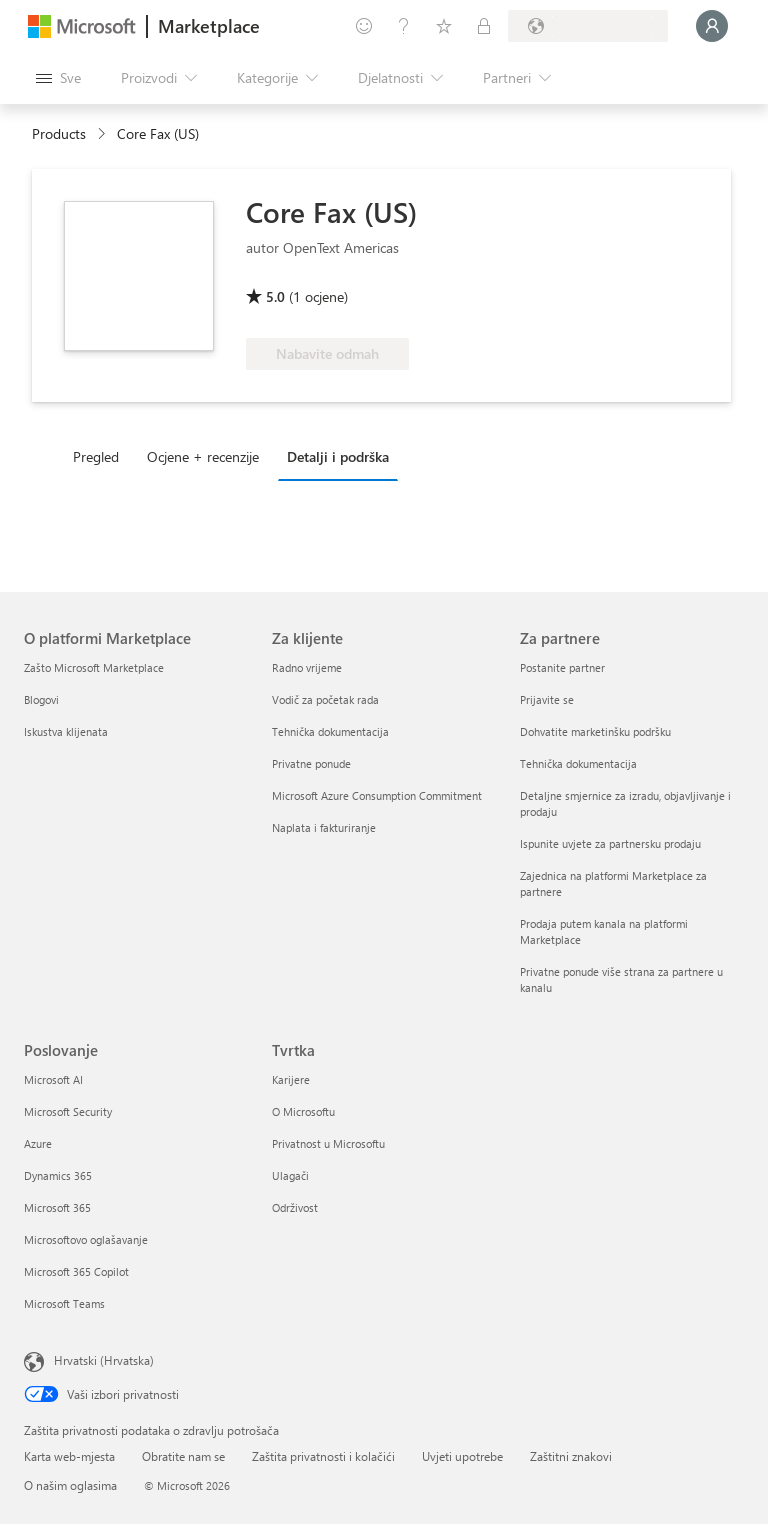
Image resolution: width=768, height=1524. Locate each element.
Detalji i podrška (338, 456)
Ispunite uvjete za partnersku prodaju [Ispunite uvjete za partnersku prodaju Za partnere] (610, 843)
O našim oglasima (70, 1485)
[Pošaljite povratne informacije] (364, 26)
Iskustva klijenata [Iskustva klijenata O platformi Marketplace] (66, 731)
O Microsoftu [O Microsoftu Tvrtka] (303, 1111)
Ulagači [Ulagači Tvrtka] (290, 1175)
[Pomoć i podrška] (404, 26)
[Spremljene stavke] (444, 26)
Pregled (96, 456)
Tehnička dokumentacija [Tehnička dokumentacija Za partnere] (578, 763)
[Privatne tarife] (484, 26)
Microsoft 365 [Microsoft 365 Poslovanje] (57, 1207)
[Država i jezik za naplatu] (588, 26)
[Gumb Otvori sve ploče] (58, 78)
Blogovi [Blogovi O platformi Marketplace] (41, 699)
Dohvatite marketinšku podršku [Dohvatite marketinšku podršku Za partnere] (595, 731)
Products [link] (59, 133)
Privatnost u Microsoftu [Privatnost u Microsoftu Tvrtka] (328, 1143)
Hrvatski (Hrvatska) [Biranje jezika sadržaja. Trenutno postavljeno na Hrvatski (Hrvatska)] (104, 1360)
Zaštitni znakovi (571, 1456)
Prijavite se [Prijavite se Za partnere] (547, 699)
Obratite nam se (183, 1456)
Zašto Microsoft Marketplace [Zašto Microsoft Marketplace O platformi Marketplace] (94, 667)
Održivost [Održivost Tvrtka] (295, 1207)
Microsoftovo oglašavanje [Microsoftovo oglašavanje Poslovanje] (86, 1239)
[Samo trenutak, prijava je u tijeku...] (712, 26)
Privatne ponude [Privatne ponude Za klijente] (311, 763)
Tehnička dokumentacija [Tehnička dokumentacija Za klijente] (330, 731)
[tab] (101, 456)
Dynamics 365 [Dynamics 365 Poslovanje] (58, 1175)
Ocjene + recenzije (203, 456)
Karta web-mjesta (69, 1456)
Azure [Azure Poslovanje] (38, 1143)
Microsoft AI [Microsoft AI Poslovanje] (53, 1079)
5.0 (275, 296)
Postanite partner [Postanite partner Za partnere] (562, 667)
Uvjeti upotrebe (462, 1456)
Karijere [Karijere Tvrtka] (291, 1079)
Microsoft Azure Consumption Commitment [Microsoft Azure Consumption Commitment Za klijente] (377, 795)
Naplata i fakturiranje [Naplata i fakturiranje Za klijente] (324, 827)
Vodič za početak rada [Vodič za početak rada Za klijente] (325, 699)
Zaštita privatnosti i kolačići (323, 1456)
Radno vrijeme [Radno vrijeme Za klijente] (307, 667)
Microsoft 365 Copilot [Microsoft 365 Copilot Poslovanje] (76, 1271)
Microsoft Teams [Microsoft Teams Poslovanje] (64, 1303)
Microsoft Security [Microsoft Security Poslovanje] (68, 1111)
